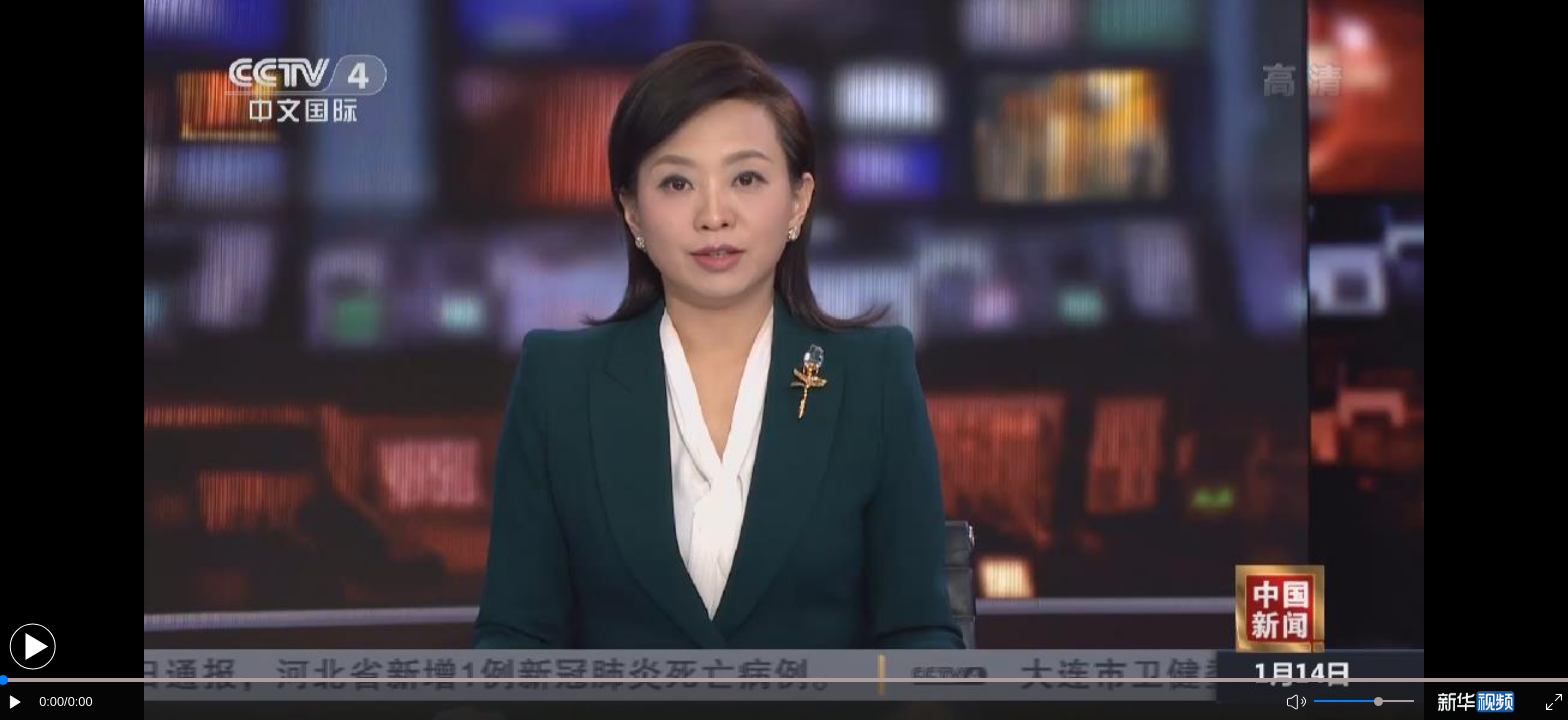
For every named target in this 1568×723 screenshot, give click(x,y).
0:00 (51, 701)
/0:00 (78, 701)
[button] (32, 646)
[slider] (1378, 701)
